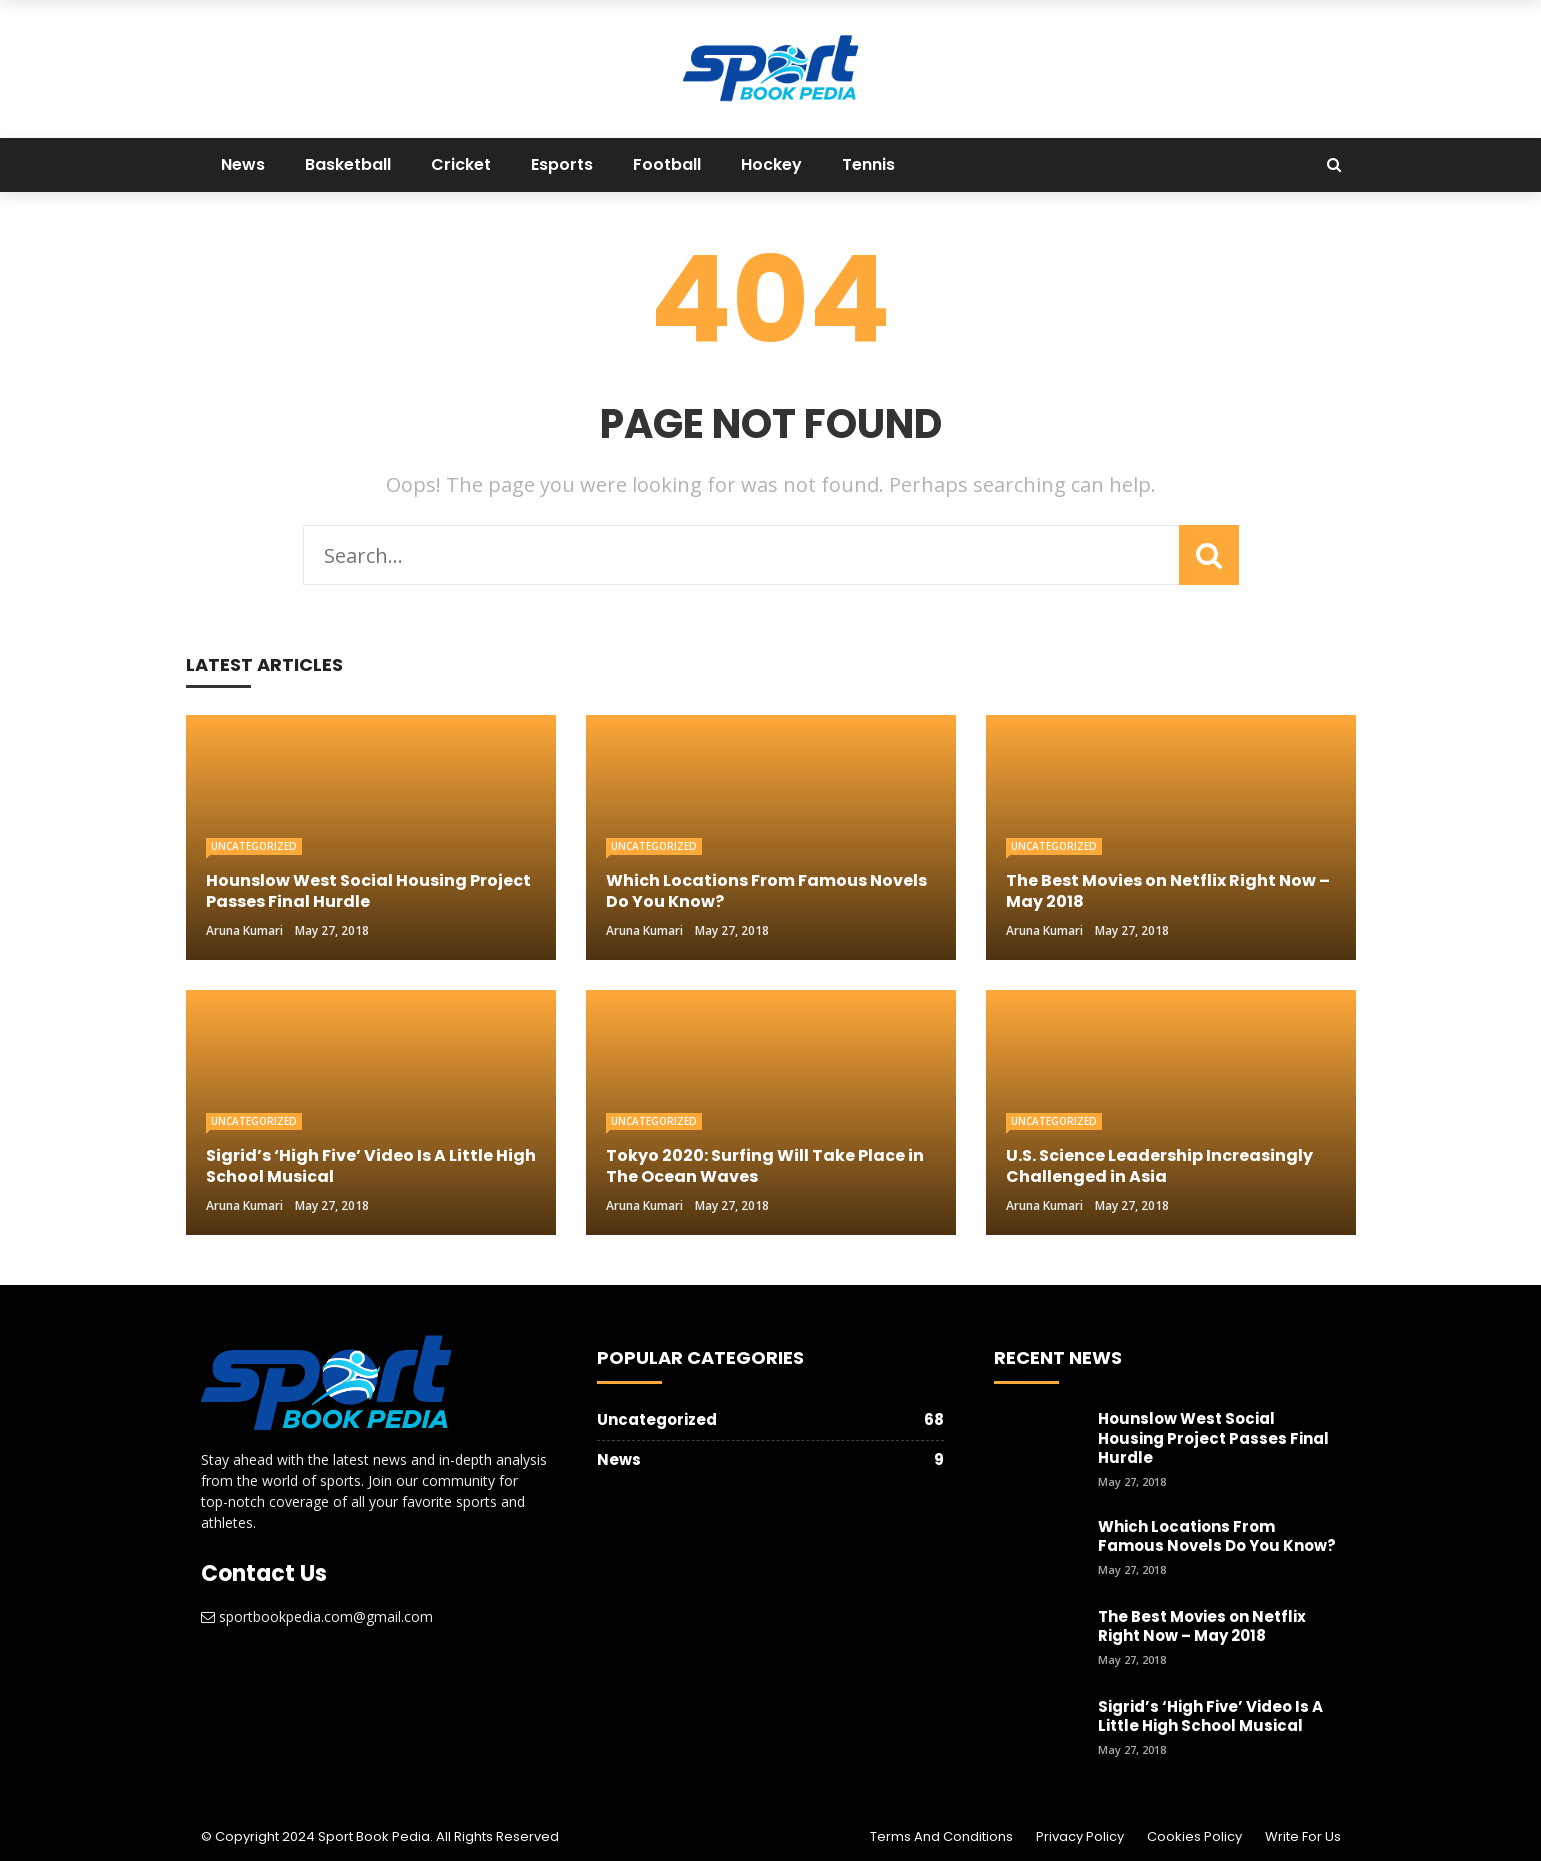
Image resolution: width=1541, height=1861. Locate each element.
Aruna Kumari (244, 930)
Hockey (771, 164)
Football (667, 164)
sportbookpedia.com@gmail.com (326, 1616)
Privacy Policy (1080, 1836)
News (243, 164)
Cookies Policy (1194, 1836)
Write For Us (1303, 1836)
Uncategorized (254, 846)
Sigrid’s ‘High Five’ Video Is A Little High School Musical (1210, 1716)
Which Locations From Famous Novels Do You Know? (1217, 1536)
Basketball (348, 164)
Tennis (868, 164)
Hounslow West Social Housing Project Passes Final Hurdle (1213, 1438)
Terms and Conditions (941, 1836)
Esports (562, 164)
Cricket (461, 164)
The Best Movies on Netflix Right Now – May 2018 (1202, 1626)
